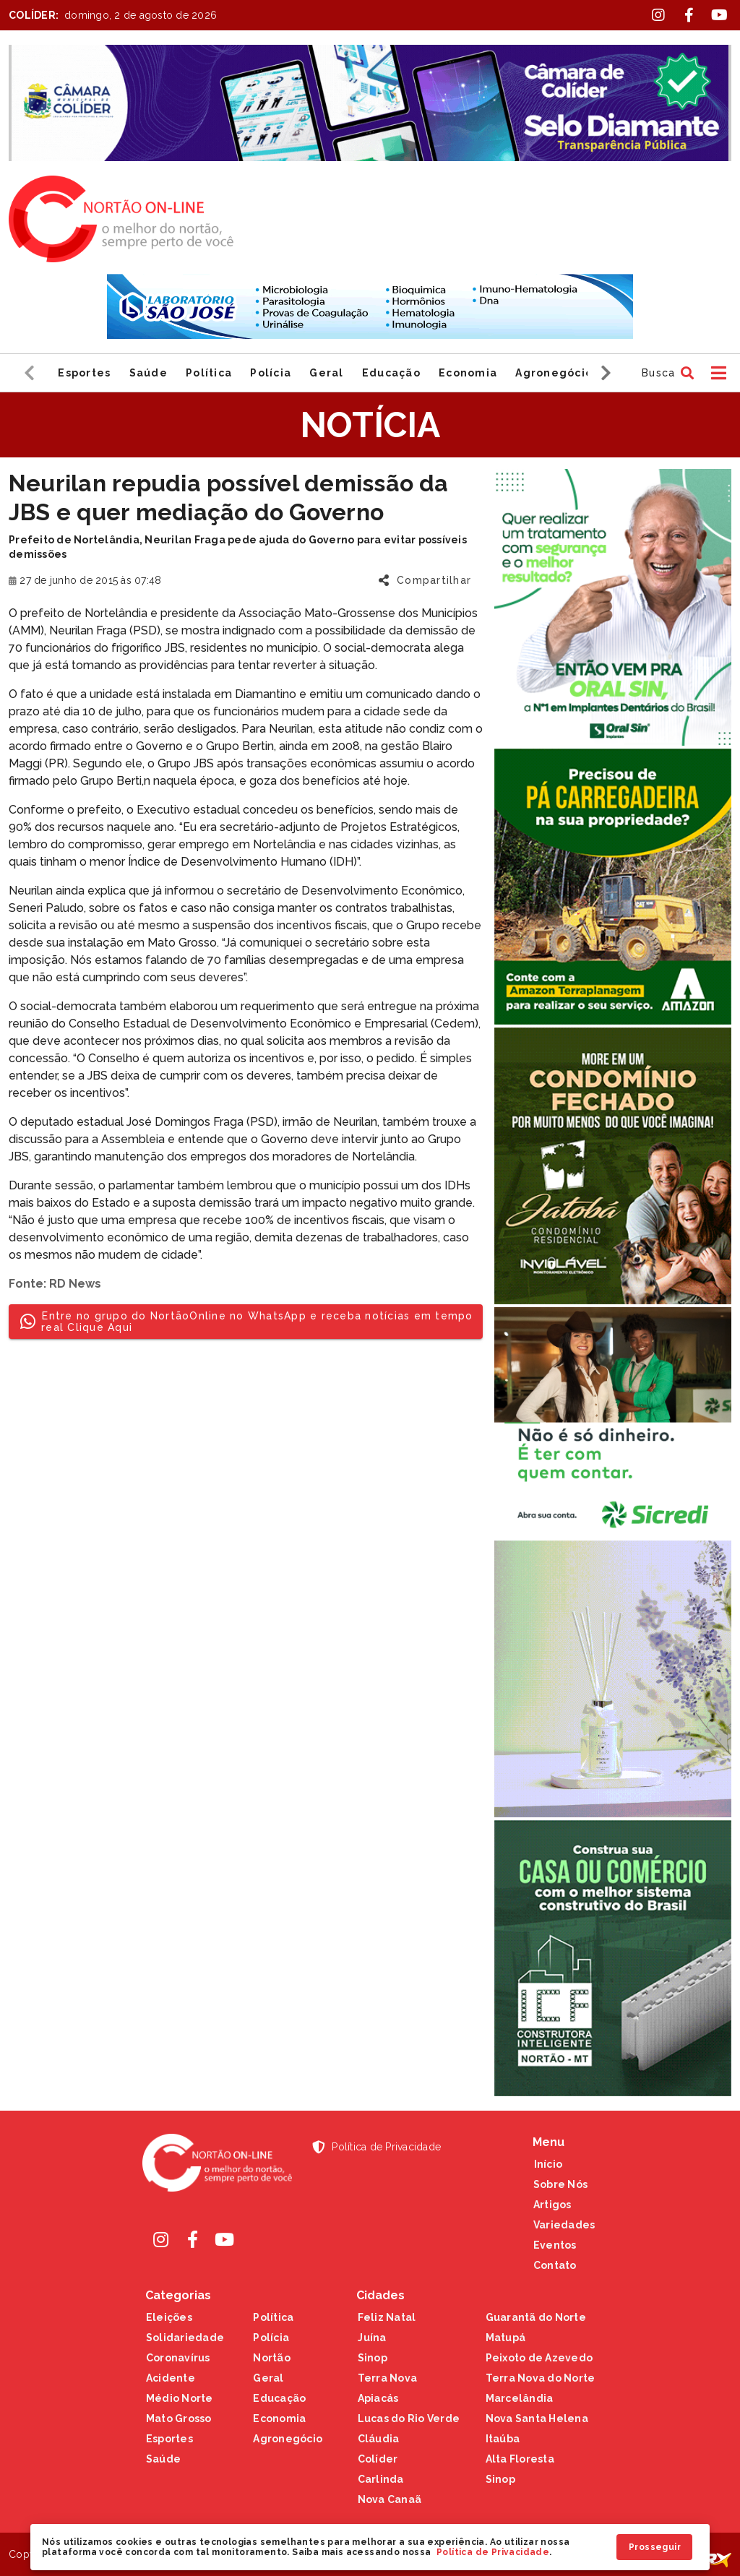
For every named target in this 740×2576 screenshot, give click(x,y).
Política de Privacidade (492, 2552)
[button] (666, 373)
